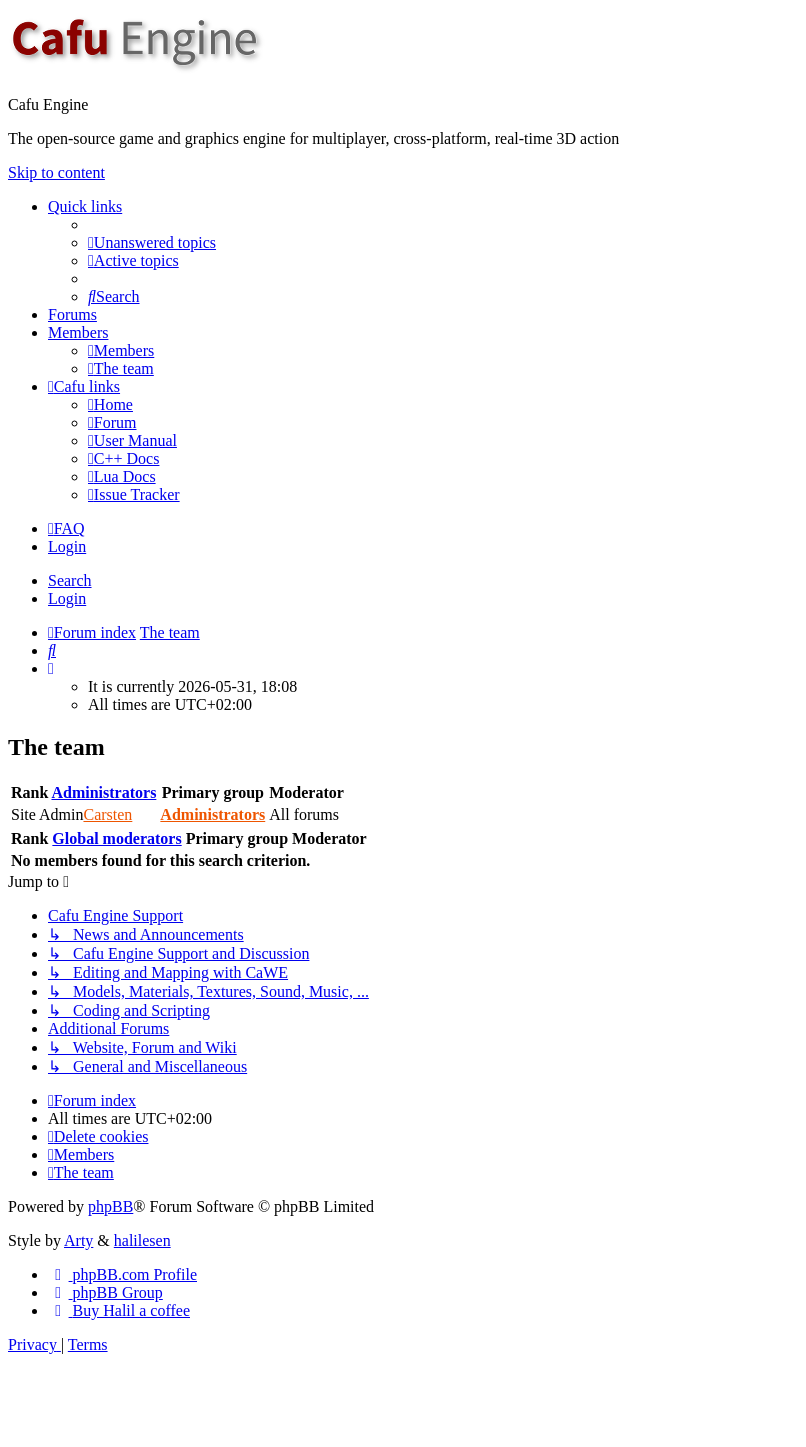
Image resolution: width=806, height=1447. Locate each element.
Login (67, 598)
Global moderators (116, 838)
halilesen (142, 1240)
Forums (72, 314)
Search (70, 580)
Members (78, 332)
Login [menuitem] (67, 546)
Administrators (103, 792)
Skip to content (56, 172)
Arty (78, 1240)
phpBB (110, 1206)
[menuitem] (152, 242)
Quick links (85, 206)
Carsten (107, 814)
